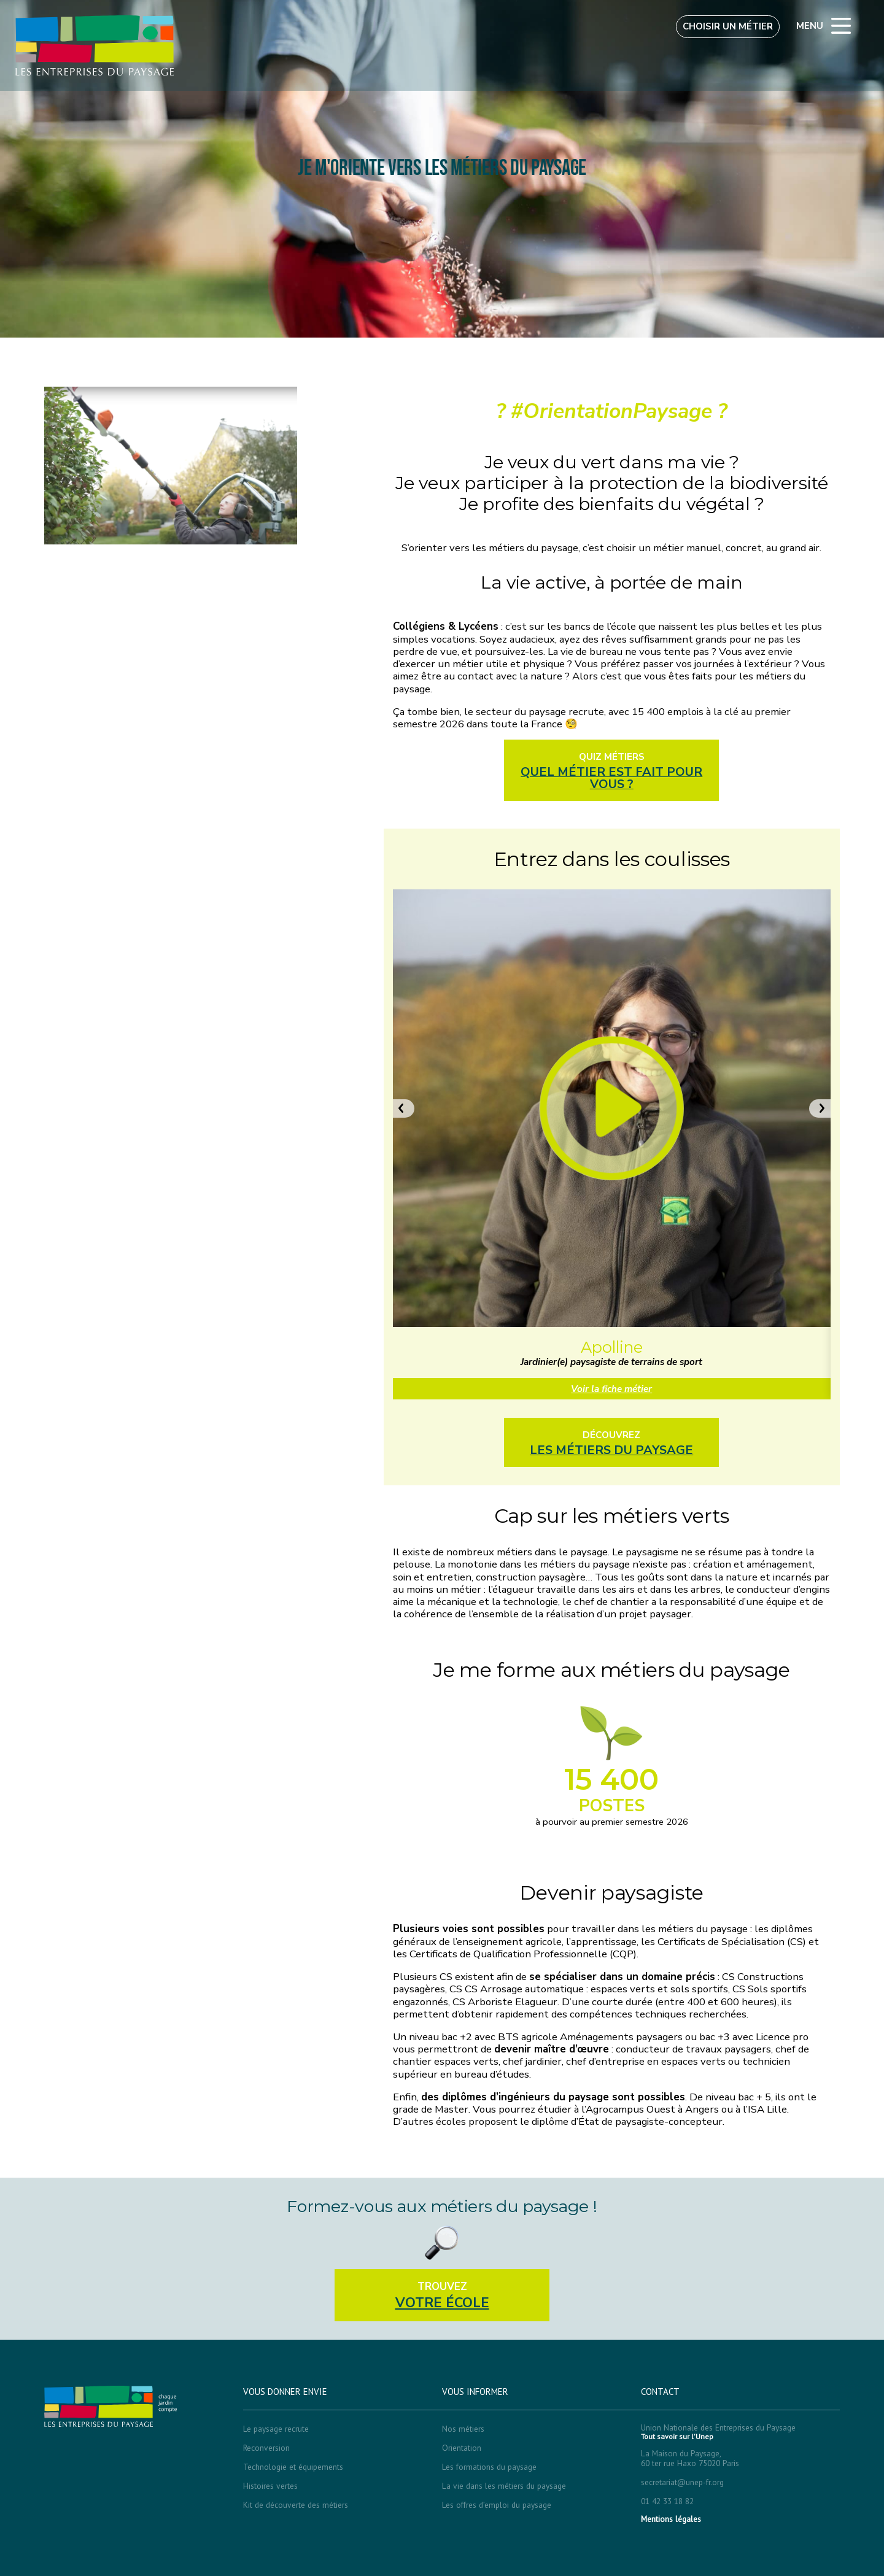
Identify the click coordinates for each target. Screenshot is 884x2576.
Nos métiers (463, 2428)
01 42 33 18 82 (667, 2501)
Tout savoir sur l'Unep (677, 2436)
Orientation (461, 2447)
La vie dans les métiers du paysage (504, 2485)
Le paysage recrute (276, 2428)
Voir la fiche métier (611, 1389)
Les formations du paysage (489, 2466)
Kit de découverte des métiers (295, 2504)
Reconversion (266, 2447)
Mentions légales (671, 2519)
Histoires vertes (270, 2485)
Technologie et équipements (293, 2466)
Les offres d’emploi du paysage (496, 2504)
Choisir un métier (728, 26)
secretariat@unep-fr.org (682, 2482)
